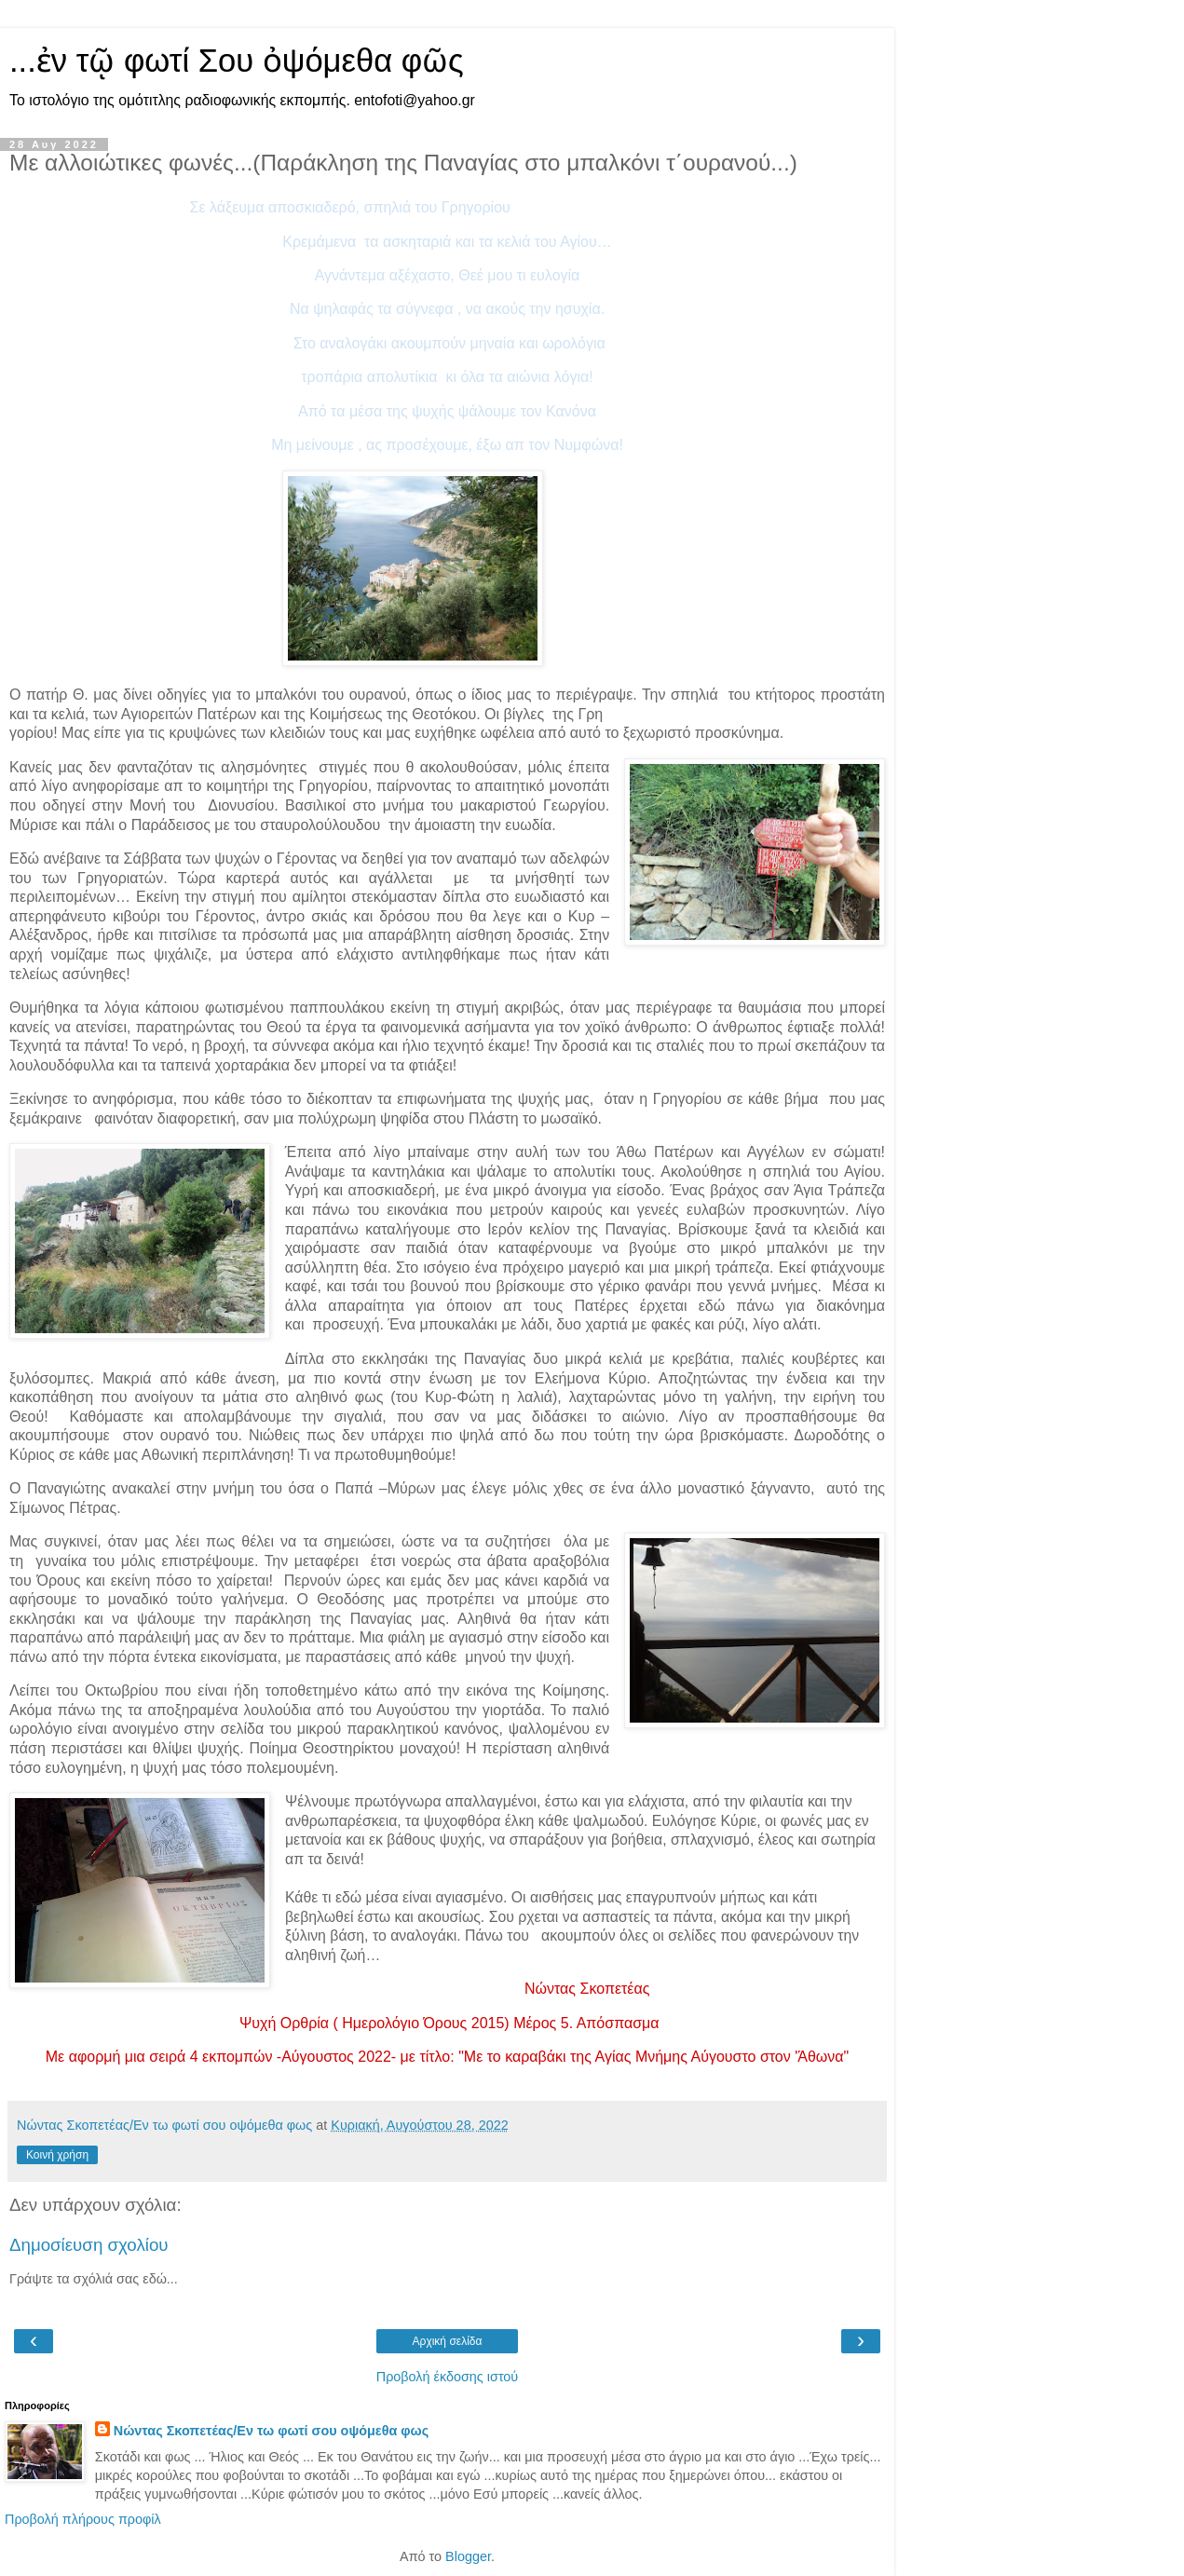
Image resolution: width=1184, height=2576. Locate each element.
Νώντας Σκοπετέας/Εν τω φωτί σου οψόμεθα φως (271, 2430)
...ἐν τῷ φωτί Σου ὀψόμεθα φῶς (236, 60)
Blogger (468, 2556)
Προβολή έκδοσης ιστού (447, 2376)
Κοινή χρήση (57, 2154)
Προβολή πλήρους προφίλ (83, 2519)
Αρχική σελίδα (448, 2341)
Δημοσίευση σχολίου (89, 2245)
